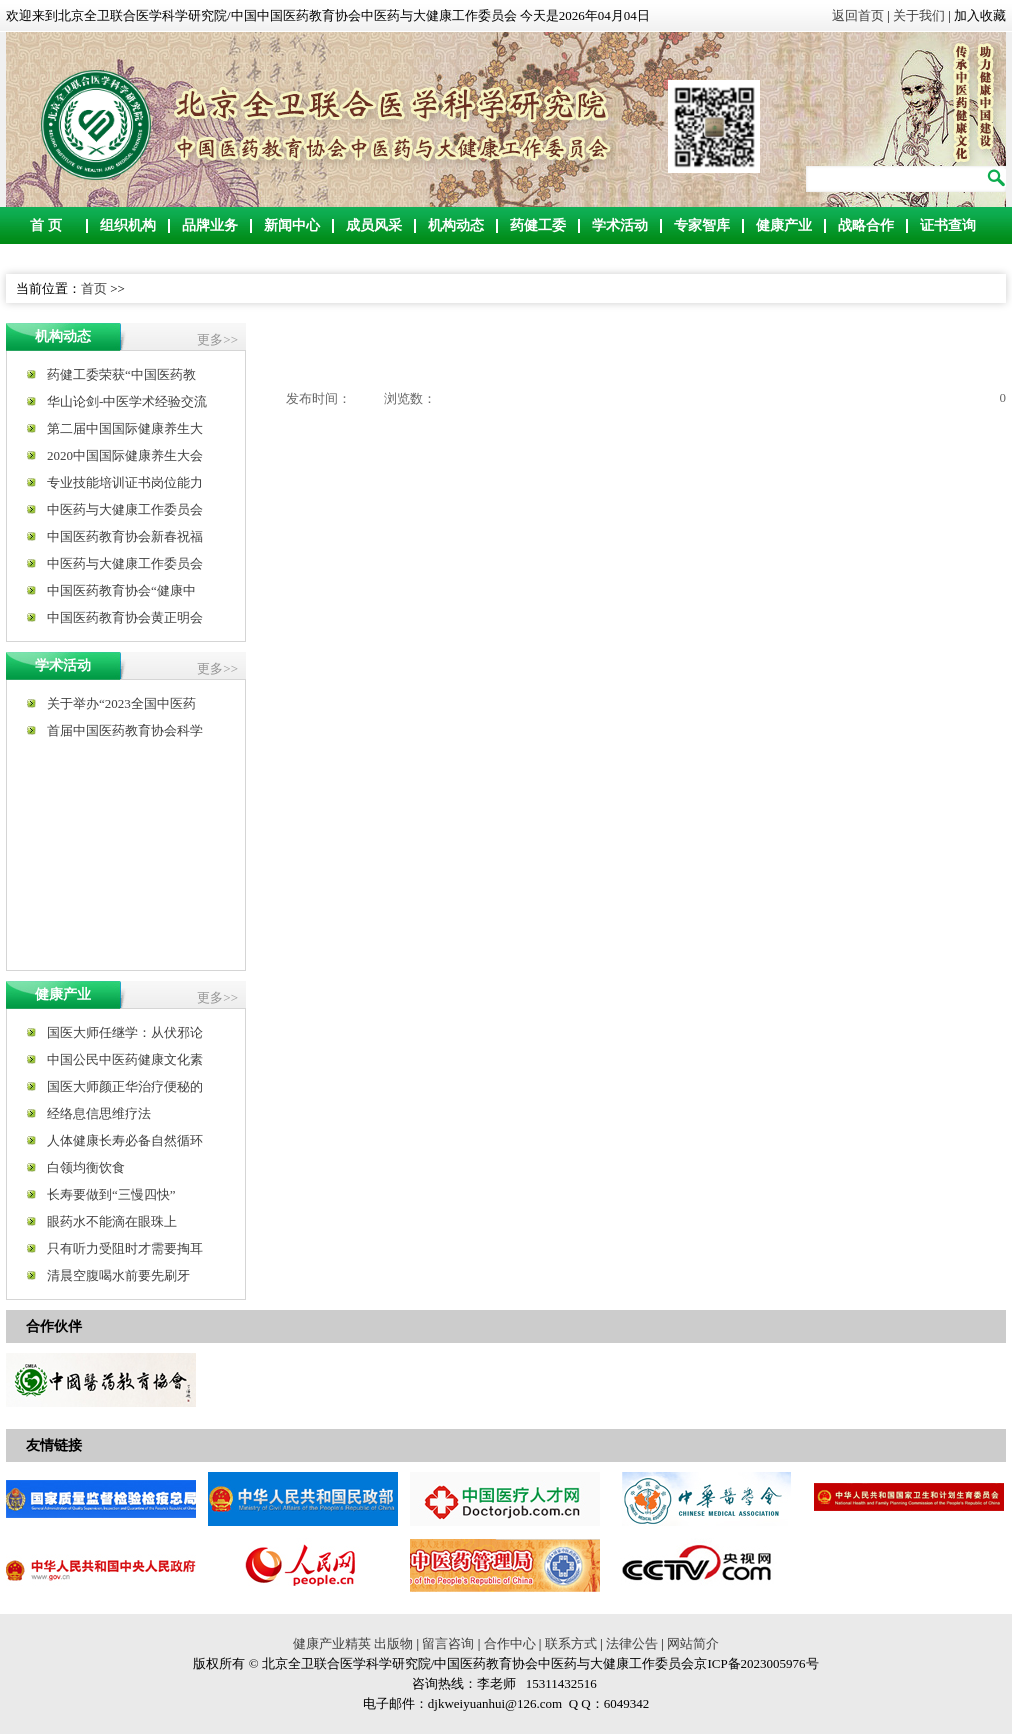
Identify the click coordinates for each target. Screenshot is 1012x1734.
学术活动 (620, 225)
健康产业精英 (332, 1643)
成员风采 (374, 225)
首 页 (46, 225)
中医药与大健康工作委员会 (125, 509)
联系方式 (571, 1643)
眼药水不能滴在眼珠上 (112, 1221)
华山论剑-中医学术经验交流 (127, 401)
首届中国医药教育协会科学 (125, 730)
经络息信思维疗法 (99, 1113)
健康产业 (784, 225)
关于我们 (919, 15)
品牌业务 (210, 225)
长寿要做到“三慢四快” (111, 1194)
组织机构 (128, 225)
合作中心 (510, 1643)
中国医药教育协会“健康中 (121, 590)
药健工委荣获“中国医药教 (121, 374)
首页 (94, 288)
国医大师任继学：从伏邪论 (125, 1032)
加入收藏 (980, 15)
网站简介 (693, 1643)
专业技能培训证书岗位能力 (125, 482)
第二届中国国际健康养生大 (125, 428)
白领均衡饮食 (86, 1167)
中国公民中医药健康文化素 (125, 1059)
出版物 (393, 1643)
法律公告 (632, 1643)
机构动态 (456, 225)
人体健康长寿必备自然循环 (125, 1140)
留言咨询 (448, 1643)
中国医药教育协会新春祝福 (125, 536)
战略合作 (866, 225)
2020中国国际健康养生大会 (125, 455)
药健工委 (538, 225)
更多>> (217, 339)
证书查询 (948, 225)
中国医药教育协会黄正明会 (125, 617)
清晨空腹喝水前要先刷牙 (118, 1275)
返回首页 (858, 15)
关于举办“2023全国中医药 (121, 703)
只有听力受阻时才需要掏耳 (125, 1248)
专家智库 (702, 225)
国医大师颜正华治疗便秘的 (125, 1086)
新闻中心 (292, 225)
